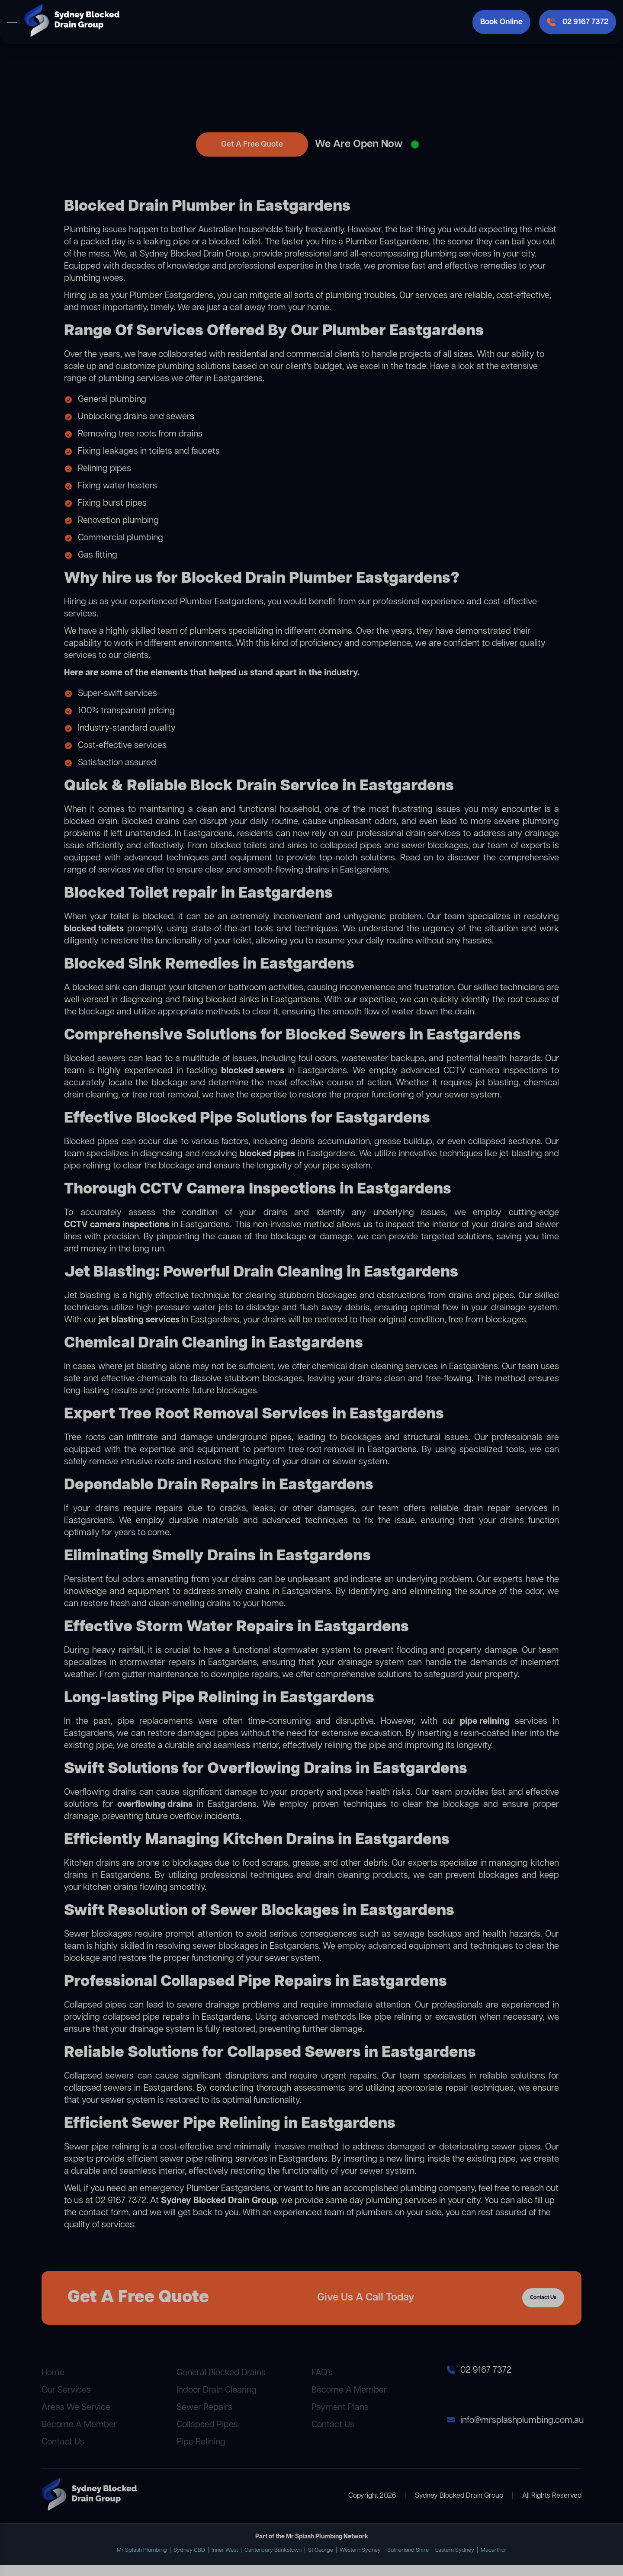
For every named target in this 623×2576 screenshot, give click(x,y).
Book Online (501, 22)
